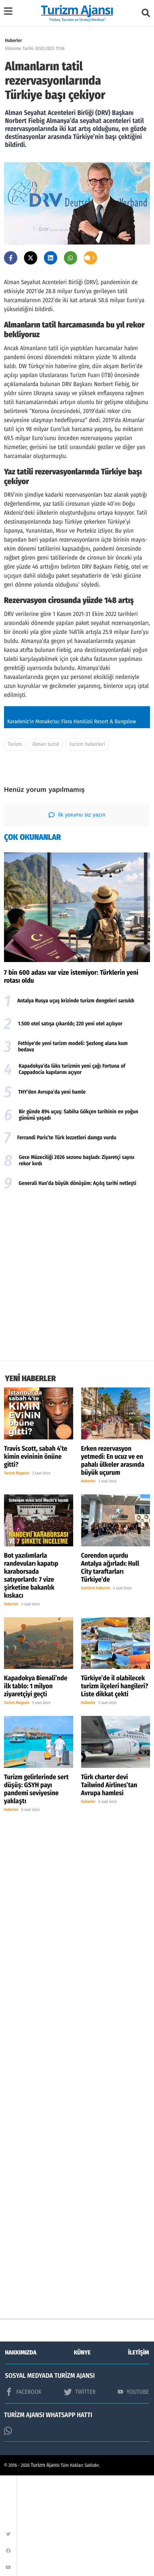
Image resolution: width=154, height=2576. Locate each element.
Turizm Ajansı (45, 2566)
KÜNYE (82, 2453)
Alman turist (45, 845)
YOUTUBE (133, 2492)
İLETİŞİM (138, 2453)
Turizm (15, 845)
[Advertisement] (77, 1377)
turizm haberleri (87, 845)
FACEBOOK (23, 2493)
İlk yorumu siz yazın (77, 916)
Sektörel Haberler (95, 1689)
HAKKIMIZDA (20, 2453)
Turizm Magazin (16, 1574)
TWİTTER (79, 2493)
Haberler (13, 40)
